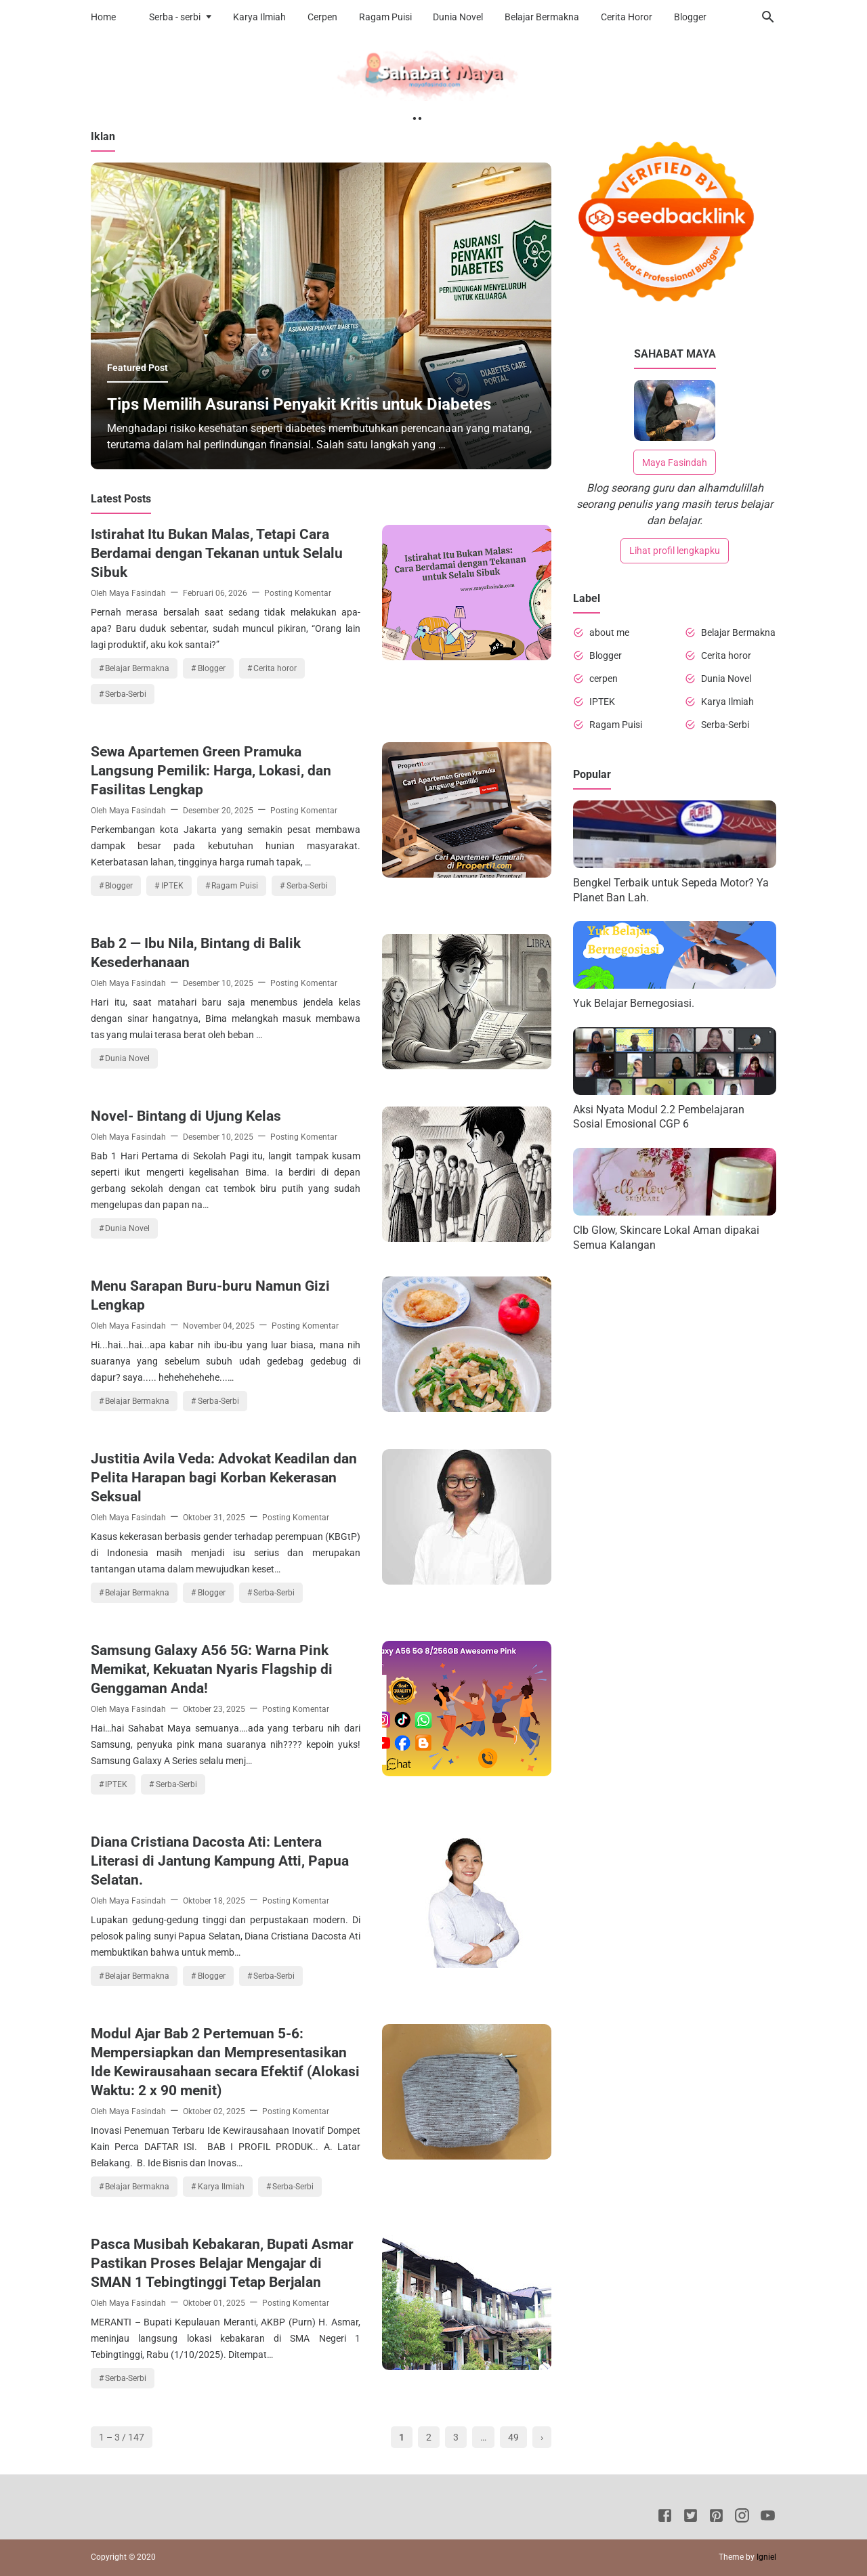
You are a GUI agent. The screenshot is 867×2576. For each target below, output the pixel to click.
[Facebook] (664, 2518)
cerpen (603, 678)
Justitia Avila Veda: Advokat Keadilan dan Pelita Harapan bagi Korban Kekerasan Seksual (224, 1478)
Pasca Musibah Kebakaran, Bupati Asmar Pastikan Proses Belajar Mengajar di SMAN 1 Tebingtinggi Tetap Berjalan (222, 2263)
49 (513, 2437)
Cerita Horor (626, 17)
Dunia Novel (458, 17)
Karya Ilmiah (259, 17)
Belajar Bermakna (542, 17)
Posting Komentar (297, 593)
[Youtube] (767, 2518)
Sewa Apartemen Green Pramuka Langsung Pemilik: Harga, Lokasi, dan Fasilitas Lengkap (211, 771)
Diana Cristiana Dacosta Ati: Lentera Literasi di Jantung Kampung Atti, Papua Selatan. (220, 1861)
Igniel (766, 2557)
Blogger (690, 17)
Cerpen (322, 17)
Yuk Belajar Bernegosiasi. (633, 1003)
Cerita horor (275, 668)
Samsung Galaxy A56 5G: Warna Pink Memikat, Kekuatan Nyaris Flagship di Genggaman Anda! (212, 1669)
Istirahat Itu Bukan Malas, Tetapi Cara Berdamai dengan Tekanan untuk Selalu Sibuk (217, 553)
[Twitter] (690, 2518)
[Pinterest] (716, 2518)
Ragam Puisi (385, 17)
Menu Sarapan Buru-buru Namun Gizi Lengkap (210, 1295)
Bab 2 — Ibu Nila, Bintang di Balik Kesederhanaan (196, 952)
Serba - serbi (174, 17)
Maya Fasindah (674, 462)
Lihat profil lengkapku (674, 550)
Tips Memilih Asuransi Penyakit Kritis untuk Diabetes (299, 404)
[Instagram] (742, 2518)
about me (609, 632)
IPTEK (172, 885)
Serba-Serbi (125, 694)
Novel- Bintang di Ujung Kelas (186, 1116)
